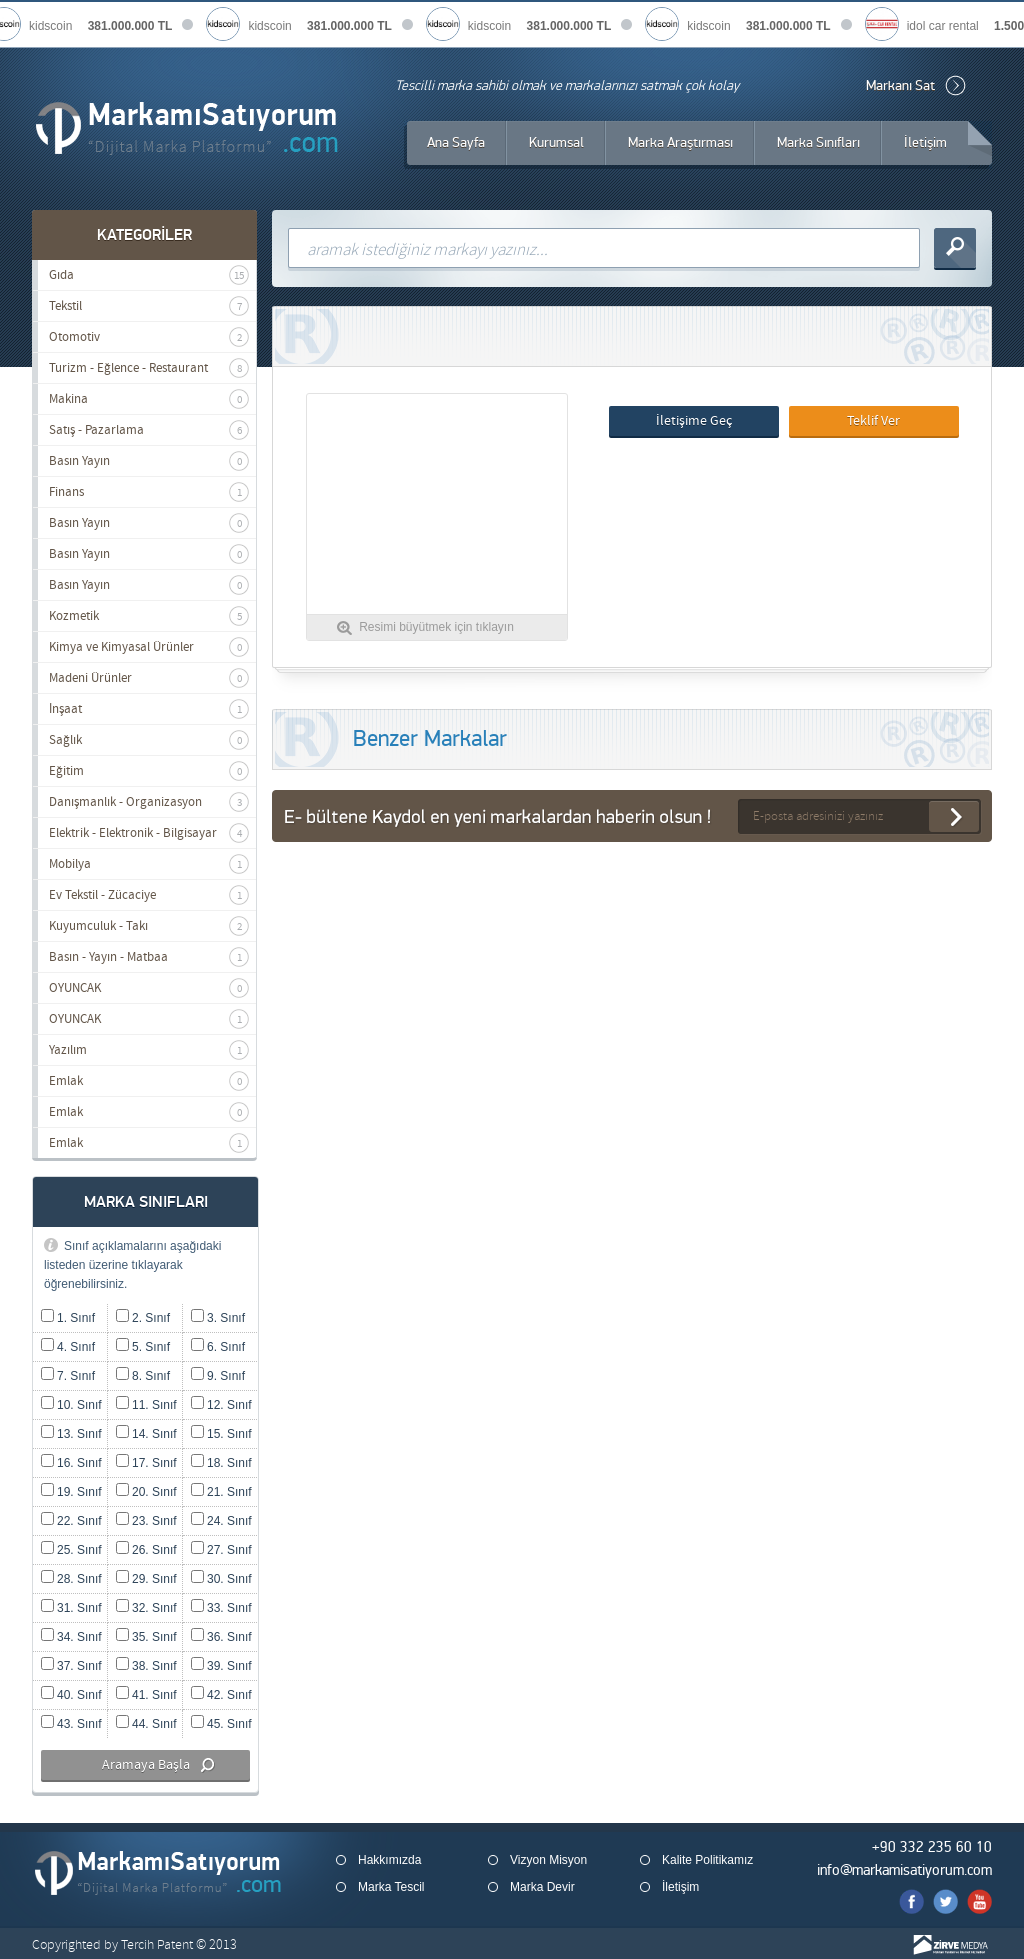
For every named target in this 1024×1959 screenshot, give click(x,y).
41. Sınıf (146, 1695)
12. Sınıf (221, 1405)
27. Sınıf (221, 1550)
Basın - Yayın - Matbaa (149, 957)
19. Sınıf (71, 1492)
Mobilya (149, 864)
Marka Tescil (391, 1887)
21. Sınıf (221, 1492)
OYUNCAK (149, 988)
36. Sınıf (221, 1637)
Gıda (149, 275)
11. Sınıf (146, 1405)
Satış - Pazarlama (149, 430)
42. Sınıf (221, 1695)
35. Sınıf (146, 1637)
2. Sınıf (143, 1318)
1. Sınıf (68, 1318)
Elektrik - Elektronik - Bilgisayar (149, 833)
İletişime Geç (694, 421)
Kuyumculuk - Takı (149, 926)
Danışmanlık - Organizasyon (149, 802)
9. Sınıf (218, 1376)
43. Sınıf (71, 1724)
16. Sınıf (71, 1463)
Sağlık (149, 740)
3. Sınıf (218, 1318)
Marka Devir (542, 1887)
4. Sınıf (68, 1347)
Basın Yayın (149, 461)
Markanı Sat (900, 85)
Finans (149, 492)
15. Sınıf (221, 1434)
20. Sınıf (146, 1492)
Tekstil (149, 306)
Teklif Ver (873, 421)
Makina (149, 399)
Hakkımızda (389, 1860)
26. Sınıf (146, 1550)
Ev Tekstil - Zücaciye (149, 895)
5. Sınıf (143, 1347)
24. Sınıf (221, 1521)
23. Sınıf (146, 1521)
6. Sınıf (218, 1347)
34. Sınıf (71, 1637)
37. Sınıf (71, 1666)
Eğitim (149, 771)
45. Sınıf (221, 1724)
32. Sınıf (146, 1608)
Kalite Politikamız (707, 1860)
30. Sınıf (221, 1579)
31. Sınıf (71, 1608)
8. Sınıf (143, 1376)
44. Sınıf (146, 1724)
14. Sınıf (146, 1434)
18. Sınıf (221, 1463)
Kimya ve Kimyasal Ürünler (149, 647)
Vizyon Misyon (548, 1860)
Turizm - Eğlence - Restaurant (149, 368)
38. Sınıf (146, 1666)
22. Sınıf (71, 1521)
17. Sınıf (146, 1463)
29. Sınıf (146, 1579)
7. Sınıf (68, 1376)
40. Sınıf (71, 1695)
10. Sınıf (71, 1405)
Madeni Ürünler (149, 678)
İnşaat (149, 709)
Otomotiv (149, 337)
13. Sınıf (71, 1434)
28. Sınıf (71, 1579)
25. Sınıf (71, 1550)
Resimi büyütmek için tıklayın (436, 627)
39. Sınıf (221, 1666)
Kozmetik (149, 616)
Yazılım (149, 1050)
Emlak (149, 1081)
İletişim (680, 1887)
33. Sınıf (221, 1608)
